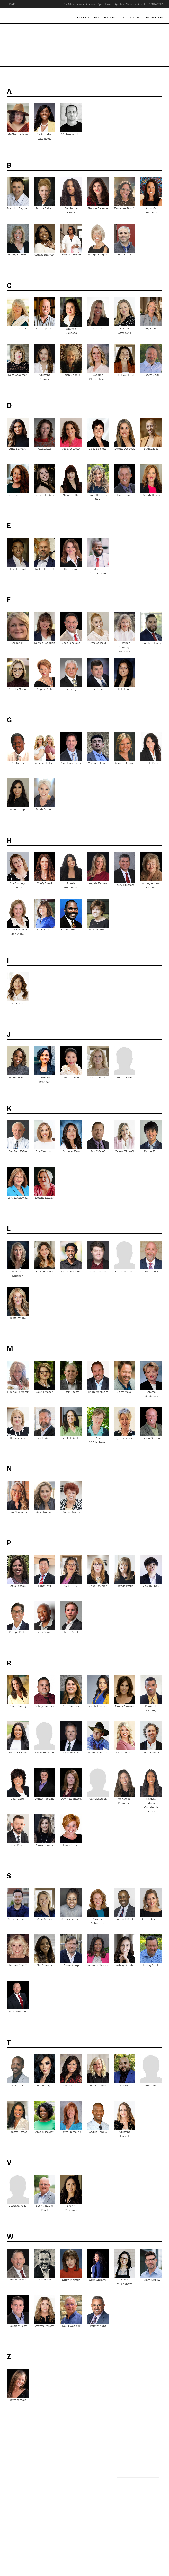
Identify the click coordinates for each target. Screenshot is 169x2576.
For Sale (68, 4)
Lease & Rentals (58, 2444)
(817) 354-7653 (125, 2455)
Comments (146, 2436)
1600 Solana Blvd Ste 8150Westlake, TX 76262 (131, 2449)
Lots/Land (134, 17)
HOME (11, 4)
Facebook (21, 2437)
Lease (80, 4)
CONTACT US (156, 4)
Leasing (54, 2479)
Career (132, 2436)
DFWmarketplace (153, 17)
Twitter (19, 2447)
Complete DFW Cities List (92, 2486)
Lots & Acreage (58, 2448)
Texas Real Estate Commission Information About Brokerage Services (136, 2535)
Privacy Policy (124, 2519)
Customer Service (59, 2498)
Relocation (56, 2489)
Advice (90, 4)
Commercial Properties (62, 2453)
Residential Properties (62, 2439)
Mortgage (85, 2471)
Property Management (62, 2484)
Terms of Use (137, 2519)
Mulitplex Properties (61, 2458)
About (142, 4)
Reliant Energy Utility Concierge (92, 2478)
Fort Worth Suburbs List (91, 2499)
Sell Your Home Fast (61, 2463)
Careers (131, 4)
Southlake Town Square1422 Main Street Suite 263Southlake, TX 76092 (132, 2468)
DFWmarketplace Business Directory (90, 2465)
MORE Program (88, 2447)
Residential (83, 17)
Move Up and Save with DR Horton (90, 2440)
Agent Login (87, 2517)
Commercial (109, 17)
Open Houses (104, 4)
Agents (119, 4)
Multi (122, 17)
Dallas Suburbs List (91, 2493)
